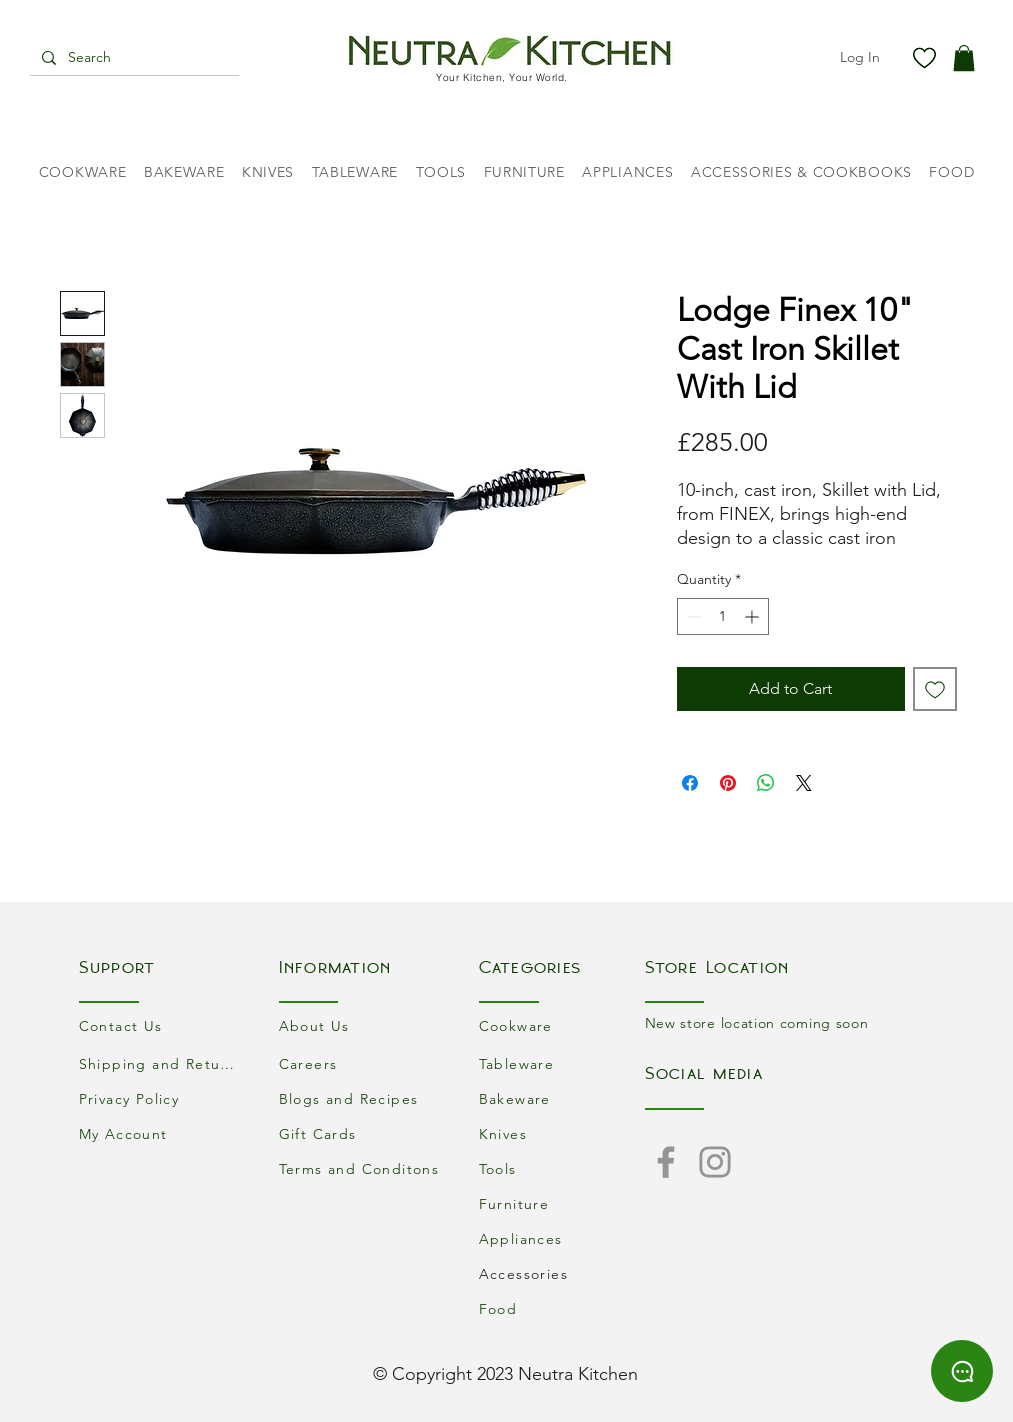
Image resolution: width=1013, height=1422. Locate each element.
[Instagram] (715, 1162)
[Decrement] (692, 616)
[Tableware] (562, 1063)
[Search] (132, 58)
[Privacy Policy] (162, 1098)
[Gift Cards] (362, 1133)
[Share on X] (804, 783)
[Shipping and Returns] (162, 1063)
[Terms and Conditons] (362, 1168)
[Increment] (753, 616)
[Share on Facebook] (690, 783)
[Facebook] (666, 1162)
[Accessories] (562, 1273)
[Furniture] (562, 1203)
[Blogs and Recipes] (362, 1098)
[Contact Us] (162, 1025)
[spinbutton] (723, 616)
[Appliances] (562, 1238)
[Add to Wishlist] (935, 689)
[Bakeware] (562, 1098)
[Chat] (962, 1371)
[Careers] (362, 1063)
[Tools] (562, 1168)
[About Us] (362, 1025)
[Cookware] (562, 1025)
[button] (964, 58)
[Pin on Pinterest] (728, 783)
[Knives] (562, 1133)
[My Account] (162, 1133)
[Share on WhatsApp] (766, 783)
